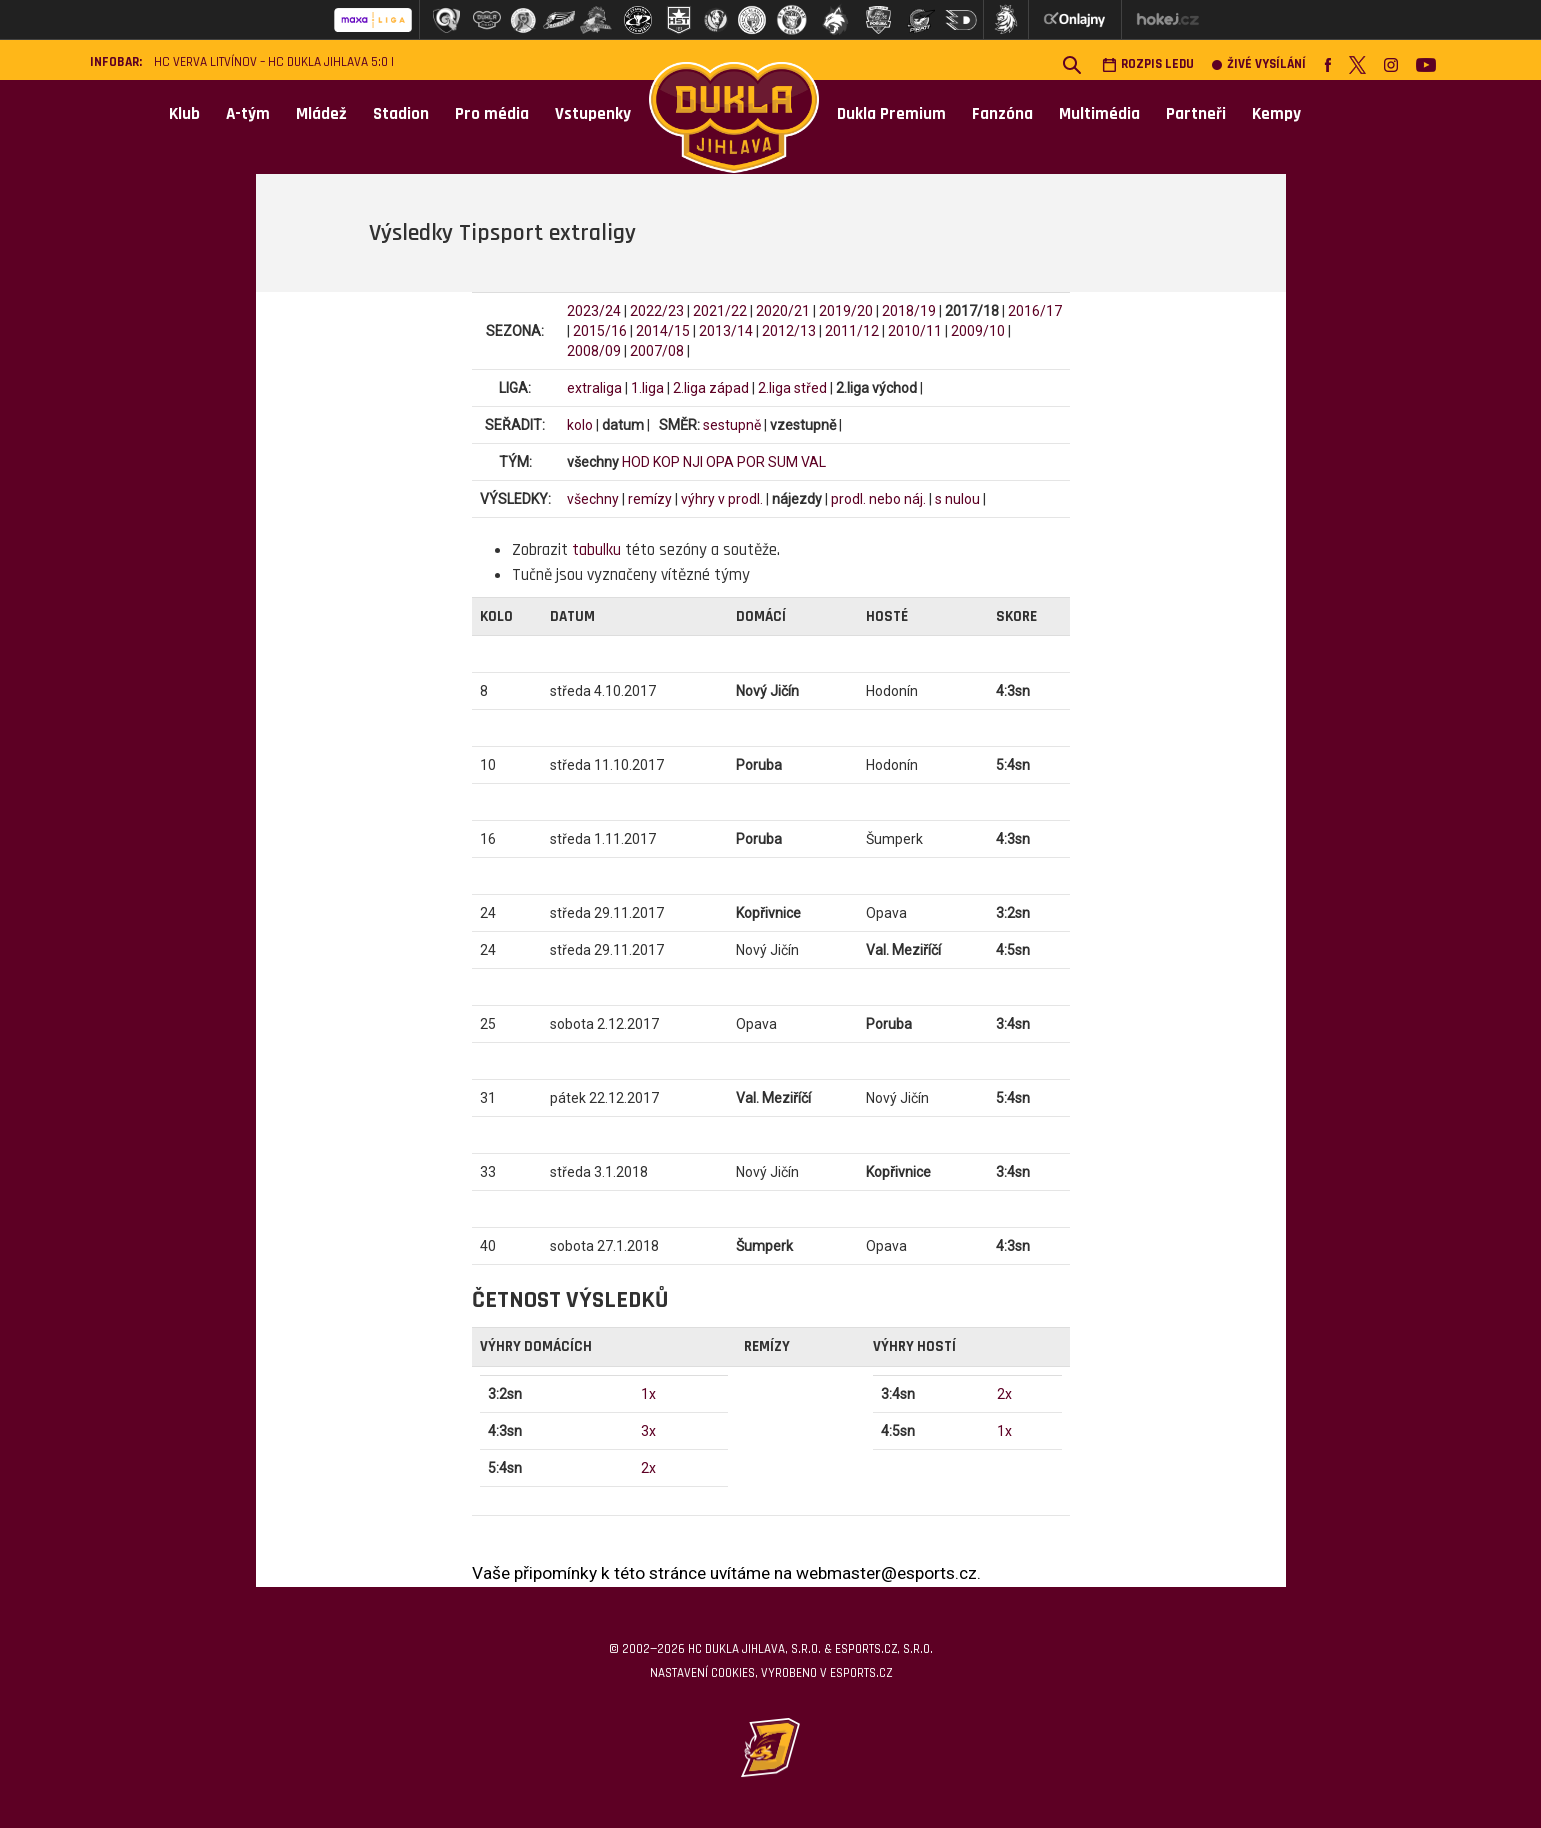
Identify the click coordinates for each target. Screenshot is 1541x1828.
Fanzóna (1002, 114)
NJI (693, 462)
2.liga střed (792, 388)
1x (648, 1394)
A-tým (248, 114)
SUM (783, 462)
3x (648, 1431)
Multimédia (1099, 114)
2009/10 (978, 331)
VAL (813, 462)
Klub (184, 114)
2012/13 (789, 331)
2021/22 (720, 311)
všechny (593, 499)
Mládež (321, 114)
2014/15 (663, 331)
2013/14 (726, 331)
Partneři (1196, 114)
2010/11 (915, 331)
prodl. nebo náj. (878, 499)
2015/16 (600, 331)
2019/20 (846, 311)
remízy (650, 499)
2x (648, 1468)
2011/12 (852, 331)
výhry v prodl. (722, 499)
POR (751, 462)
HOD (636, 462)
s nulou (957, 499)
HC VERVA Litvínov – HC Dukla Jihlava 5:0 (271, 62)
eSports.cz (861, 1673)
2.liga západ (711, 388)
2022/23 (657, 311)
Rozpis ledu (1148, 64)
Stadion (401, 114)
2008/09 (594, 351)
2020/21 (783, 311)
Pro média (492, 114)
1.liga (647, 388)
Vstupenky (593, 114)
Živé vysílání (1259, 64)
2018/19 (909, 311)
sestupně (732, 425)
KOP (666, 462)
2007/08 (657, 351)
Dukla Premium (891, 114)
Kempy (1276, 114)
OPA (720, 462)
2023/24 (594, 311)
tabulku (596, 550)
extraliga (594, 388)
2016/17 (1035, 311)
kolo (580, 425)
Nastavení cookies (702, 1673)
